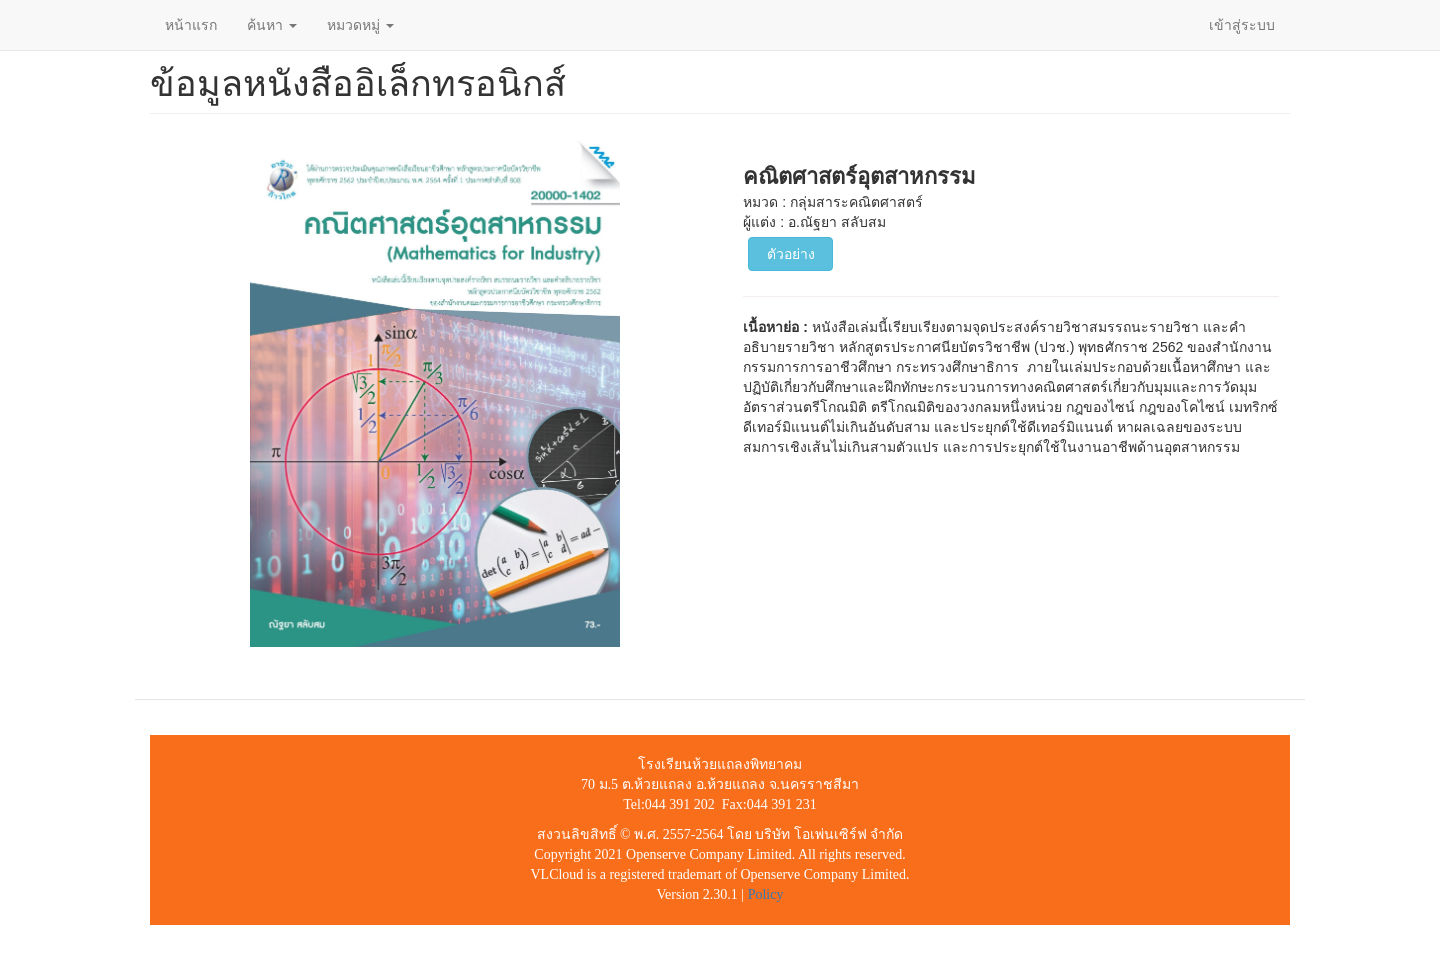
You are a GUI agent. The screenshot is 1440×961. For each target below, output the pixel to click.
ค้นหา (272, 25)
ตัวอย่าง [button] (791, 254)
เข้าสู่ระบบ (1242, 25)
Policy (766, 894)
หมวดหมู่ (360, 25)
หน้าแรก (191, 25)
